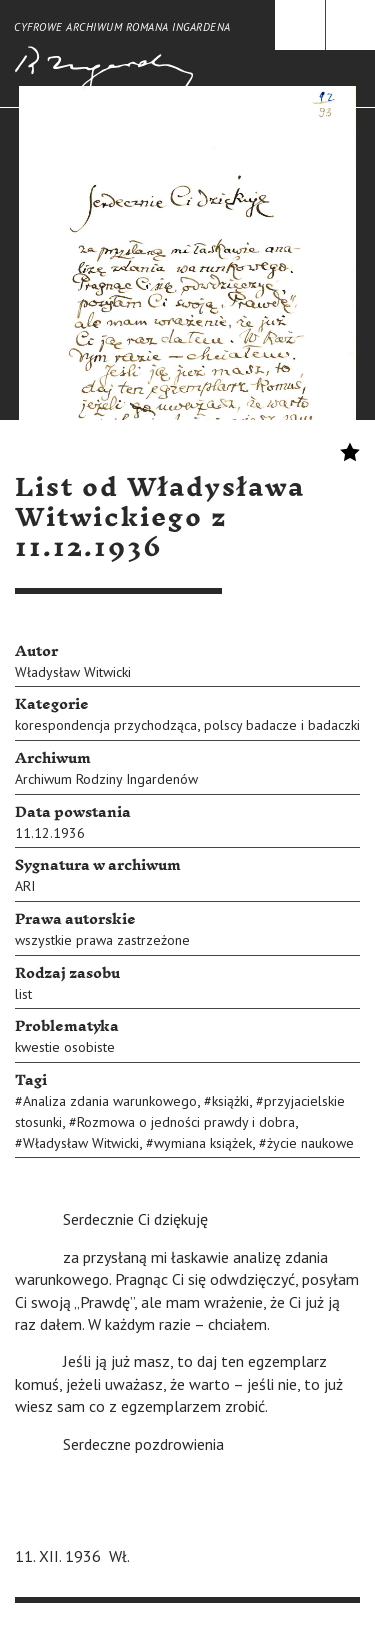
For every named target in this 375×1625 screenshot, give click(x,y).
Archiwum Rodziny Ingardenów (106, 779)
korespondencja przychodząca (106, 725)
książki (230, 1101)
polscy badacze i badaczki (282, 725)
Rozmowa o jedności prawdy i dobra (186, 1122)
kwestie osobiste (65, 1047)
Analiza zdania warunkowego (110, 1101)
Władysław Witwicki (73, 672)
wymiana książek (203, 1143)
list (23, 994)
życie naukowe (310, 1143)
